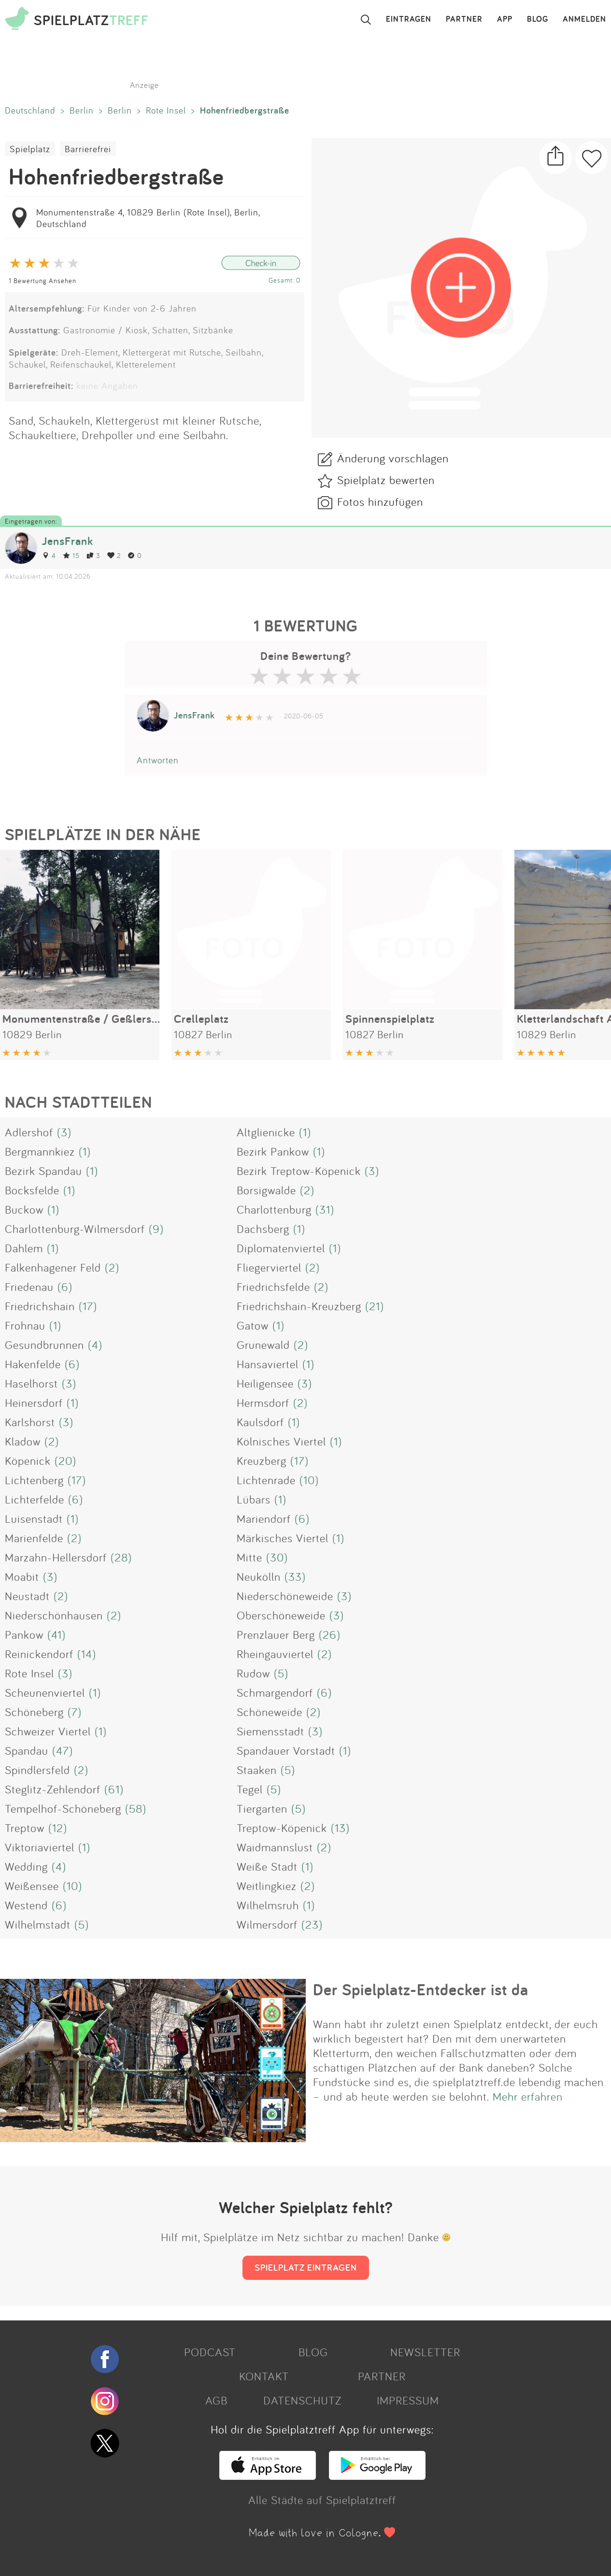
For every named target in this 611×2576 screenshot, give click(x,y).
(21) (374, 1306)
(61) (114, 1789)
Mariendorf (264, 1518)
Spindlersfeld (37, 1769)
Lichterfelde (34, 1499)
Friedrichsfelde (273, 1286)
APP (504, 19)
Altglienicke (266, 1132)
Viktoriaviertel (39, 1847)
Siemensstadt (270, 1731)
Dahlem (24, 1248)
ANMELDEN (584, 19)
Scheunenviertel (45, 1692)
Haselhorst (31, 1383)
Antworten (158, 760)
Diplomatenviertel (281, 1248)
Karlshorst (30, 1422)
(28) (121, 1557)
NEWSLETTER (425, 2352)
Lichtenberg (34, 1480)
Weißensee (32, 1885)
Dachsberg (263, 1228)
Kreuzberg (261, 1460)
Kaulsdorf (260, 1422)
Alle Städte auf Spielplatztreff (322, 2499)
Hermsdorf (263, 1402)
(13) (340, 1827)
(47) (62, 1750)
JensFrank (67, 540)
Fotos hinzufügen (380, 501)
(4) (95, 1344)
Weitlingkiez (267, 1885)
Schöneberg (34, 1711)
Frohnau (25, 1325)
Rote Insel (166, 110)
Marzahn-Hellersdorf (56, 1557)
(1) (305, 1132)
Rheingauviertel (275, 1653)
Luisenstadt (34, 1518)
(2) (307, 1190)
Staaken (257, 1769)
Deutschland (30, 110)
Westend (26, 1905)
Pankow (24, 1634)
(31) (324, 1209)
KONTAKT (264, 2376)
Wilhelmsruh (268, 1905)
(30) (277, 1557)
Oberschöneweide (281, 1615)
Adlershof (29, 1132)
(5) (281, 1673)
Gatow (253, 1325)
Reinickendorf (39, 1653)
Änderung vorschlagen (393, 458)
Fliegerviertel (269, 1267)
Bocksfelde (32, 1190)
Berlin (82, 110)
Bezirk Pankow (273, 1151)
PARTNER (464, 19)
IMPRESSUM (408, 2400)
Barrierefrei (88, 149)
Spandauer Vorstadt (286, 1750)
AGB (216, 2400)
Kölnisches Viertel (281, 1441)
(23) (312, 1924)
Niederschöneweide (285, 1596)
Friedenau (29, 1286)
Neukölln (259, 1576)
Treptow (24, 1827)
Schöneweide (269, 1711)
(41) (56, 1634)
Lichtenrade (266, 1480)
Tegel (250, 1789)
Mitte (249, 1557)
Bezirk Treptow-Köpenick (299, 1170)
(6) (64, 1286)
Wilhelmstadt (38, 1924)
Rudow (253, 1673)
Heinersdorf (34, 1402)
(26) (330, 1634)
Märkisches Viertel (282, 1538)
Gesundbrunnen (44, 1344)
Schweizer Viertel (48, 1731)
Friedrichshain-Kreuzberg (299, 1306)
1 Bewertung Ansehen (42, 280)
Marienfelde (34, 1538)
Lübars (253, 1499)
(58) (135, 1808)
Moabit (22, 1576)
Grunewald (263, 1344)
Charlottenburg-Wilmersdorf (75, 1228)
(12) (57, 1827)
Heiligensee (265, 1383)
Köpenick (28, 1460)
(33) (295, 1576)
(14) (86, 1653)
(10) (309, 1480)
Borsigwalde (266, 1190)
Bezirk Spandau (43, 1170)
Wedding (26, 1866)
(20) (65, 1460)
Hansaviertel (267, 1364)
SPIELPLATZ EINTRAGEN (306, 2267)
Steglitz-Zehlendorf (52, 1789)
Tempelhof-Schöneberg (63, 1808)
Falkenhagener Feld (53, 1267)
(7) (75, 1711)
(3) (64, 1132)
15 (71, 555)
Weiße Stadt (267, 1866)
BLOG (537, 19)
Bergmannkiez (40, 1151)
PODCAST (210, 2352)
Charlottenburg (274, 1209)
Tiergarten (262, 1808)
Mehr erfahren (528, 2096)
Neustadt (27, 1596)
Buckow (24, 1209)
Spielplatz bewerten (386, 479)
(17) (88, 1306)
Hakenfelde (33, 1364)
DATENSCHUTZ (302, 2400)
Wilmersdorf (267, 1924)
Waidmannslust (275, 1847)
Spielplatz (30, 149)
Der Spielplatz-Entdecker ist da (420, 1989)
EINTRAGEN (408, 19)
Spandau (26, 1750)
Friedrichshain (40, 1306)
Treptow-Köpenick (282, 1827)
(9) (156, 1228)
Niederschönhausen (54, 1615)
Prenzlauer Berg (276, 1634)
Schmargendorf (275, 1692)
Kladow (23, 1441)
